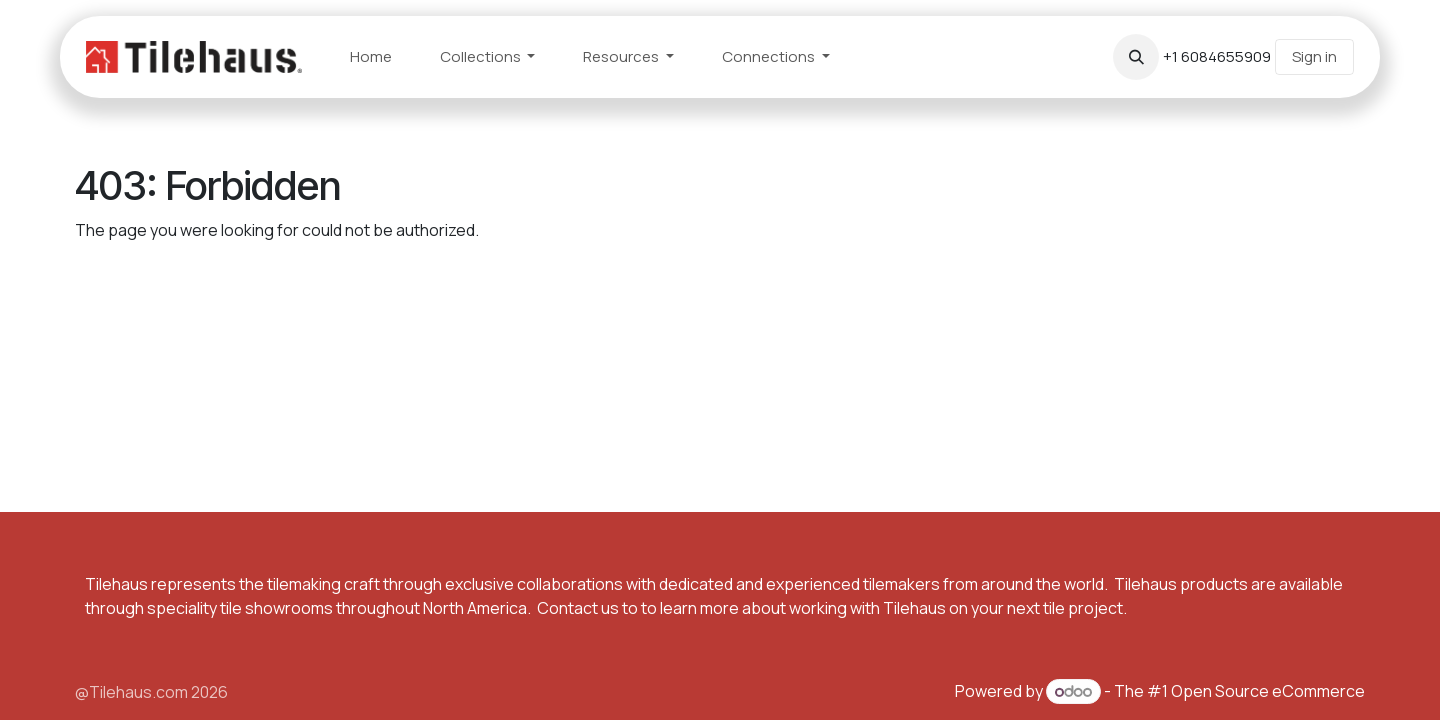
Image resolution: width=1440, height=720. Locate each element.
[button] (1136, 57)
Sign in (1314, 56)
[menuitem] (371, 57)
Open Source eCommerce (1268, 691)
